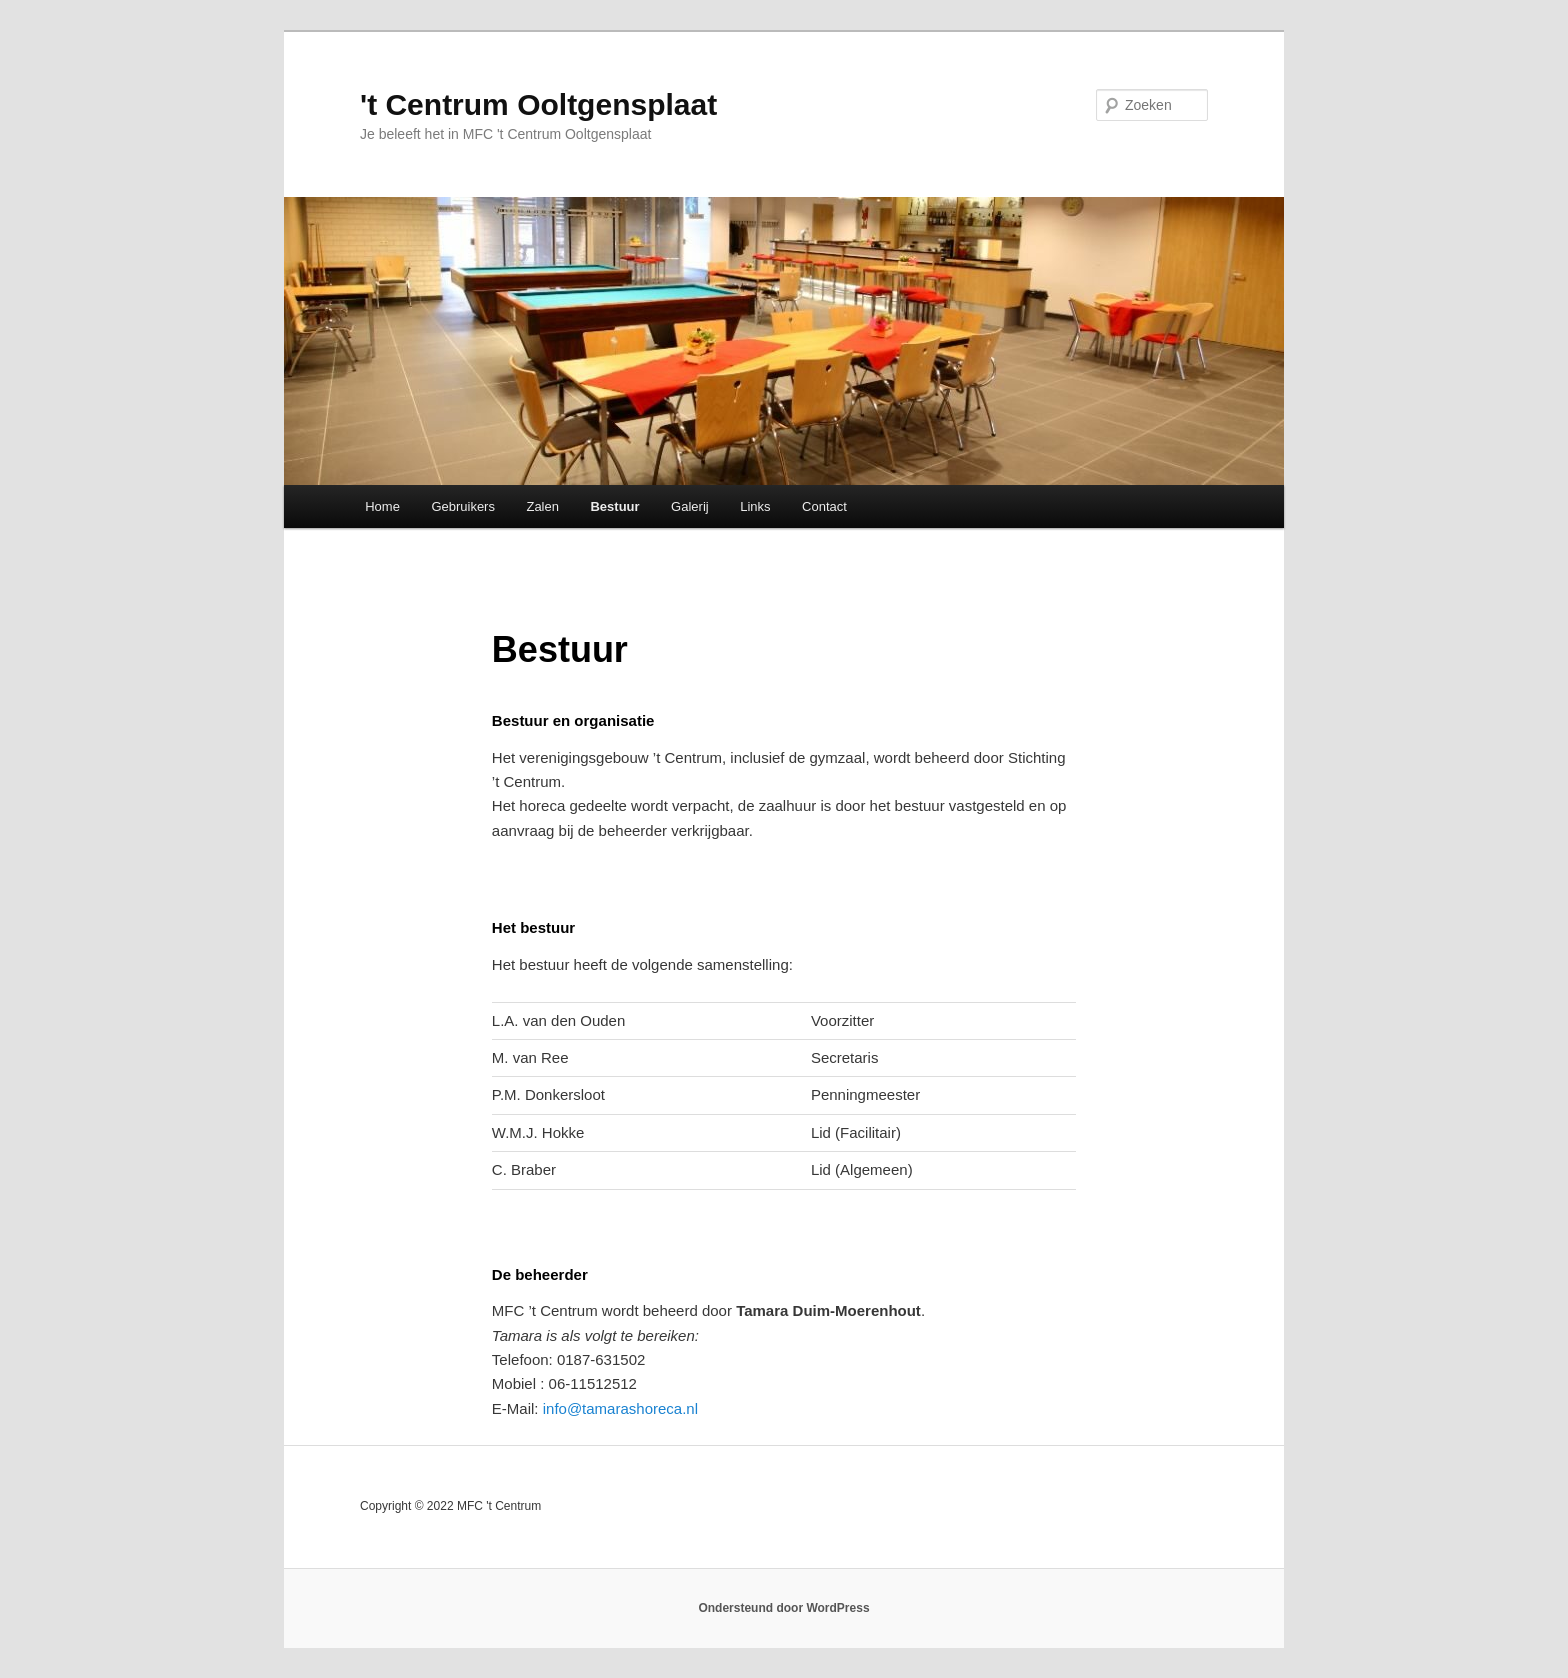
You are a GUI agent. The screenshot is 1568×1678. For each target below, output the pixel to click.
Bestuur (614, 506)
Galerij (690, 506)
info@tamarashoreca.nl (620, 1408)
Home (382, 506)
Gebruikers (463, 506)
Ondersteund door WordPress (783, 1608)
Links (755, 506)
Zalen (542, 506)
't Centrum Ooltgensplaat (538, 104)
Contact (824, 506)
